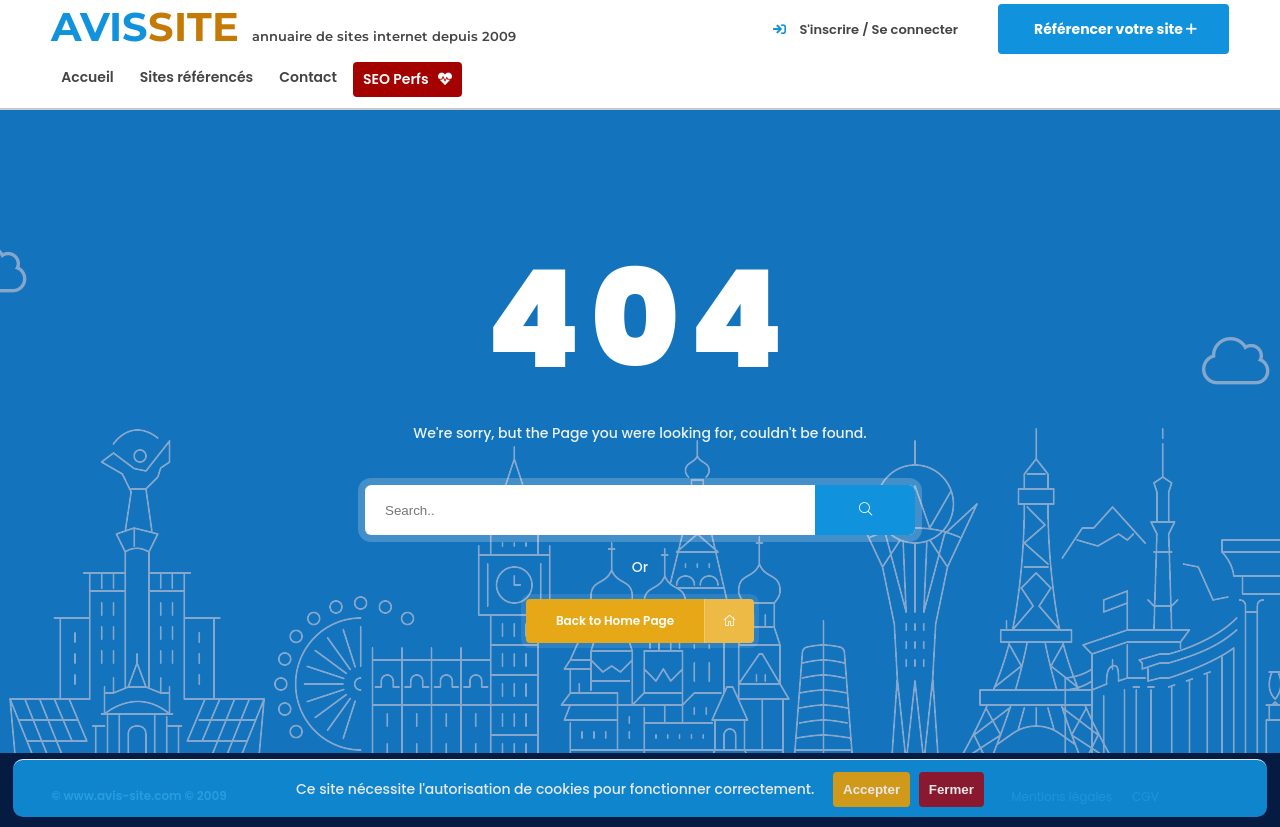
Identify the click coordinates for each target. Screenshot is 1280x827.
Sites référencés (196, 77)
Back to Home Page (655, 621)
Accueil (87, 77)
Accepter (871, 789)
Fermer (951, 789)
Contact (308, 77)
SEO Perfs (407, 79)
